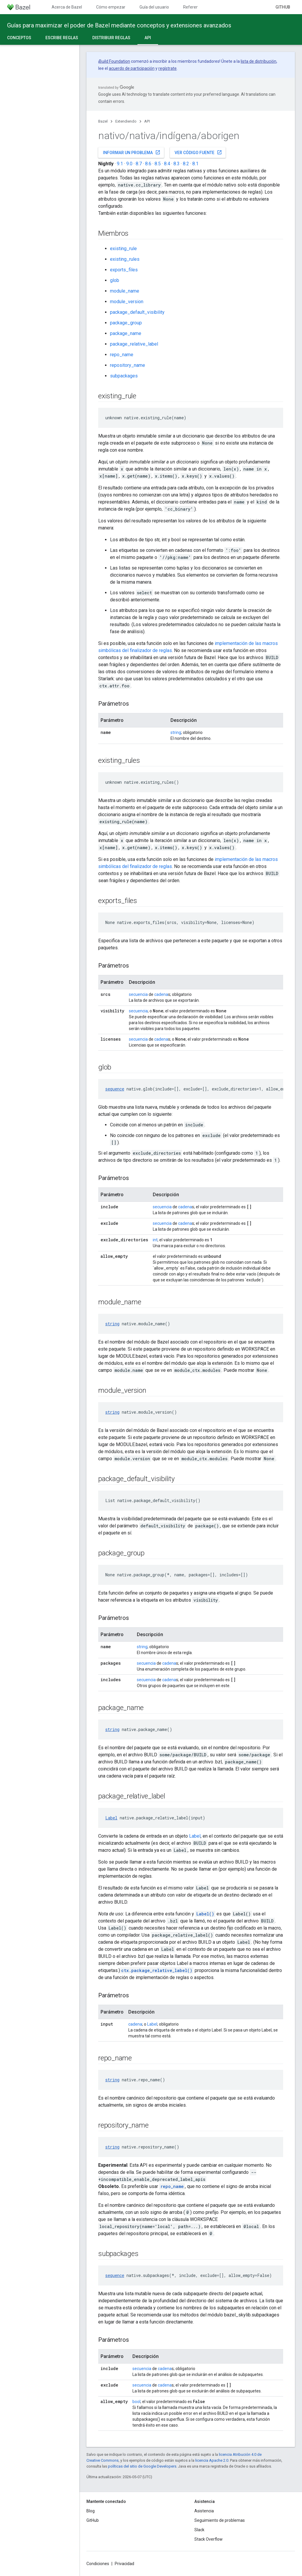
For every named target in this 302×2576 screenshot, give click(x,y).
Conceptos (19, 37)
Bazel (103, 121)
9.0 (129, 163)
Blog (90, 2511)
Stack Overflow (208, 2539)
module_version (126, 301)
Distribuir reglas (111, 37)
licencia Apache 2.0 (211, 2460)
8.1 (195, 163)
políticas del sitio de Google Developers (142, 2466)
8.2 (186, 163)
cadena (161, 994)
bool (136, 2401)
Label (111, 1818)
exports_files (124, 270)
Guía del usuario (154, 7)
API (147, 121)
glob (114, 280)
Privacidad (124, 2563)
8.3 (176, 163)
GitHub (282, 7)
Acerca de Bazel (67, 7)
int (155, 1239)
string (175, 732)
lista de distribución (258, 61)
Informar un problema (131, 152)
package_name (125, 333)
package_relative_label (134, 344)
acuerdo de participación (132, 68)
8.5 (158, 163)
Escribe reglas (61, 37)
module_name (124, 291)
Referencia (193, 7)
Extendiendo (126, 121)
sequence (114, 1089)
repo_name (121, 354)
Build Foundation (114, 61)
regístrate (167, 68)
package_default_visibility (137, 312)
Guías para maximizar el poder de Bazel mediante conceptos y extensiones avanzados (119, 25)
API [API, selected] (148, 37)
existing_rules (124, 259)
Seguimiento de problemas (219, 2520)
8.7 (139, 163)
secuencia (138, 994)
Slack (199, 2529)
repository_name (127, 365)
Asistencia (204, 2511)
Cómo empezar (110, 7)
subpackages (124, 376)
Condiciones (97, 2563)
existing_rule (123, 248)
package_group (126, 323)
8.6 (148, 163)
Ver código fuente (198, 152)
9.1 (120, 163)
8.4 (167, 163)
